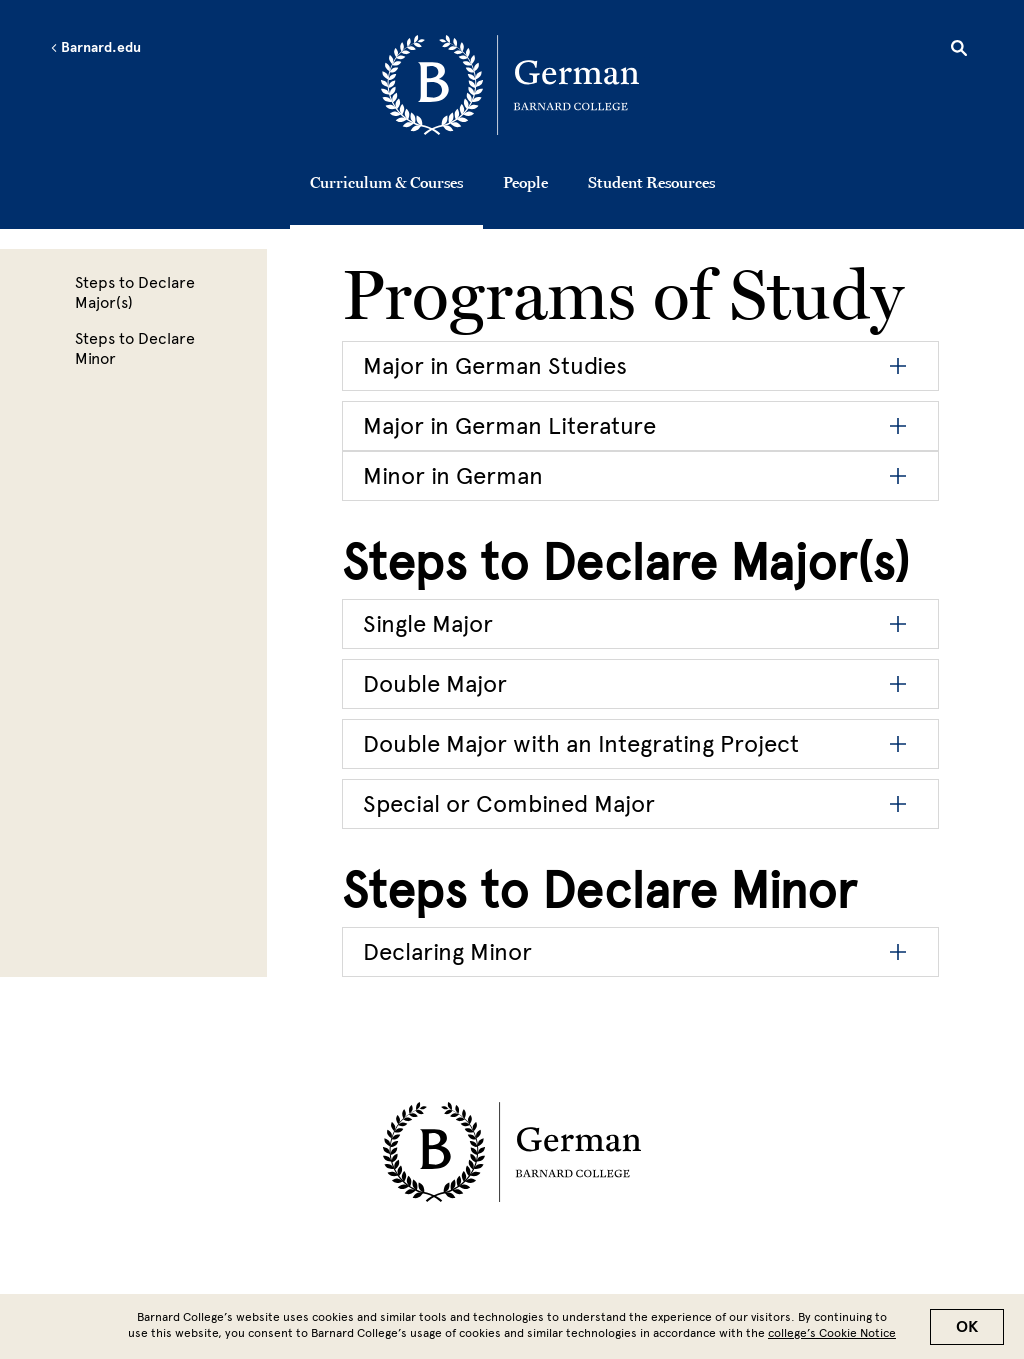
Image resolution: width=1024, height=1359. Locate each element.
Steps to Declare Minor (135, 348)
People (525, 182)
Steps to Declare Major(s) (135, 292)
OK (967, 1327)
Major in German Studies (495, 365)
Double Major (435, 683)
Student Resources (651, 182)
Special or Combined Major (509, 803)
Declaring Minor (447, 951)
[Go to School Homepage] (517, 85)
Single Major (428, 623)
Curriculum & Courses (386, 182)
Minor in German (453, 475)
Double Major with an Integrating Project (581, 743)
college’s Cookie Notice (832, 1333)
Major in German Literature (509, 425)
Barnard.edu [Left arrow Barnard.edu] (95, 48)
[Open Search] (959, 51)
